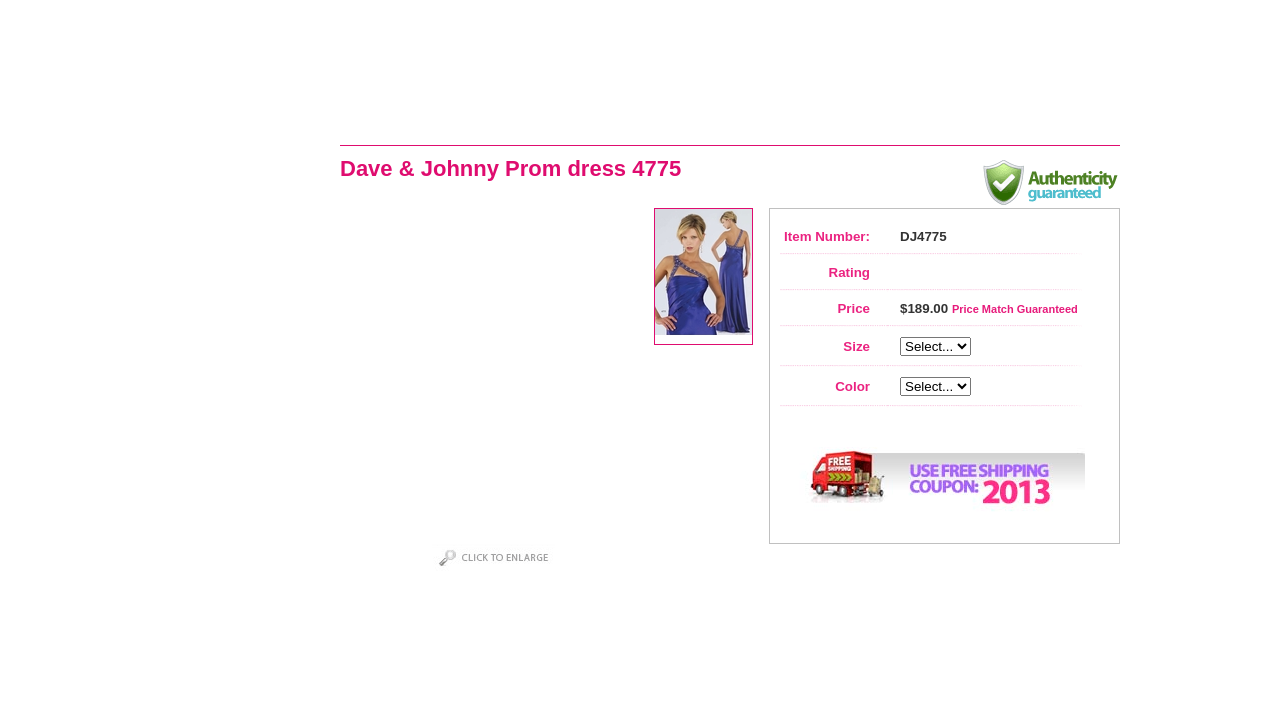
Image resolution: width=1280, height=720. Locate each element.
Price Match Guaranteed (1015, 309)
